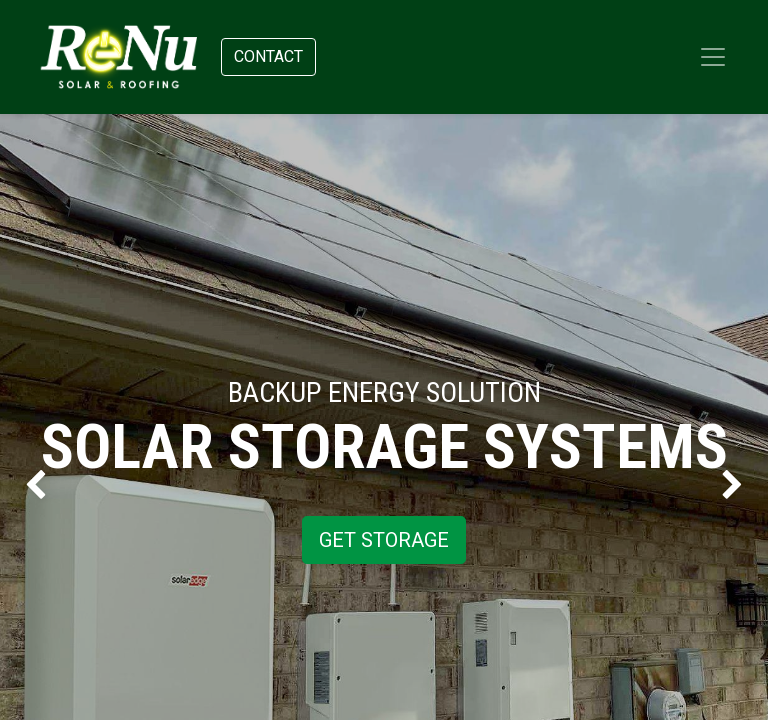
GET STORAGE (384, 540)
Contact (268, 56)
